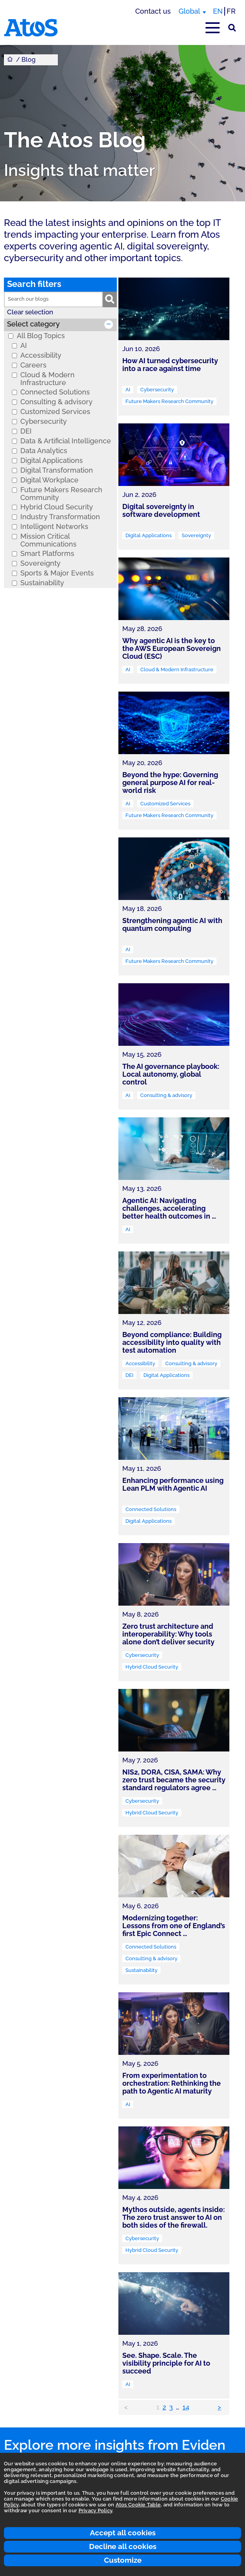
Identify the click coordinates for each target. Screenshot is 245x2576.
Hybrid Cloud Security (56, 507)
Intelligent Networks (54, 527)
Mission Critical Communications (48, 540)
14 (185, 2407)
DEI (26, 431)
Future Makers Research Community (61, 494)
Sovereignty (40, 563)
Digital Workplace (49, 480)
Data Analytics (43, 451)
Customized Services (55, 412)
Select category (33, 324)
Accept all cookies (123, 2532)
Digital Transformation (56, 470)
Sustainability (42, 583)
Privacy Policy (96, 2510)
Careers (33, 365)
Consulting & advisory (56, 402)
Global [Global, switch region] (189, 11)
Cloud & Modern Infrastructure (47, 379)
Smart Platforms (47, 554)
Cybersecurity (43, 421)
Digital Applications (51, 460)
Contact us (153, 11)
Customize (122, 2560)
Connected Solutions (55, 392)
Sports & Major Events (57, 573)
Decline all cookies (122, 2546)
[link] (174, 347)
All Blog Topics (41, 336)
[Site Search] (232, 28)
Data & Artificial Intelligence (65, 441)
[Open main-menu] (213, 28)
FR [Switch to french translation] (231, 11)
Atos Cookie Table (138, 2505)
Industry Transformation (60, 517)
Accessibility (40, 355)
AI (23, 346)
